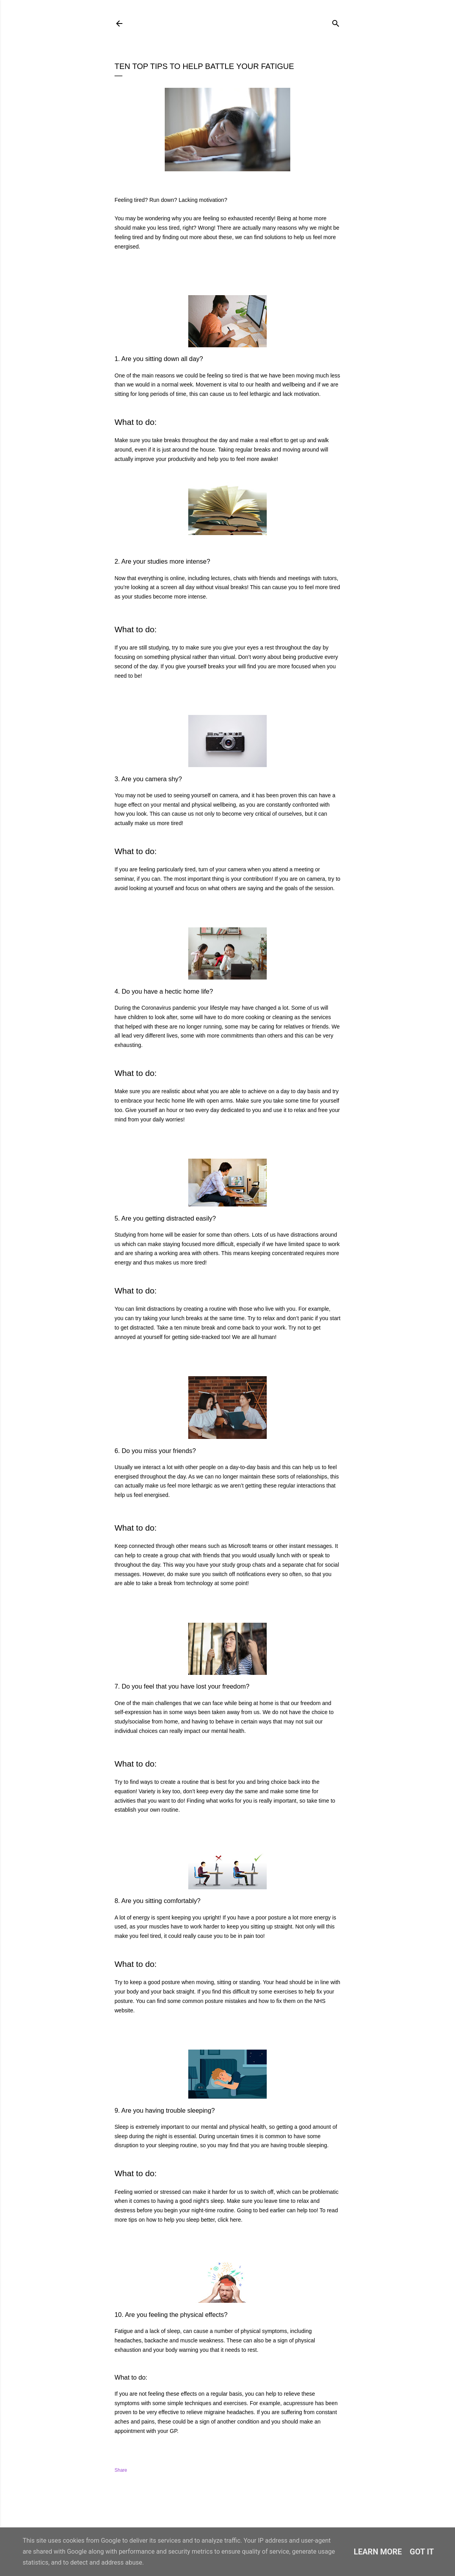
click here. (230, 2220)
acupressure (298, 2403)
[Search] (335, 21)
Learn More (378, 2551)
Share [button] (121, 2470)
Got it (422, 2551)
